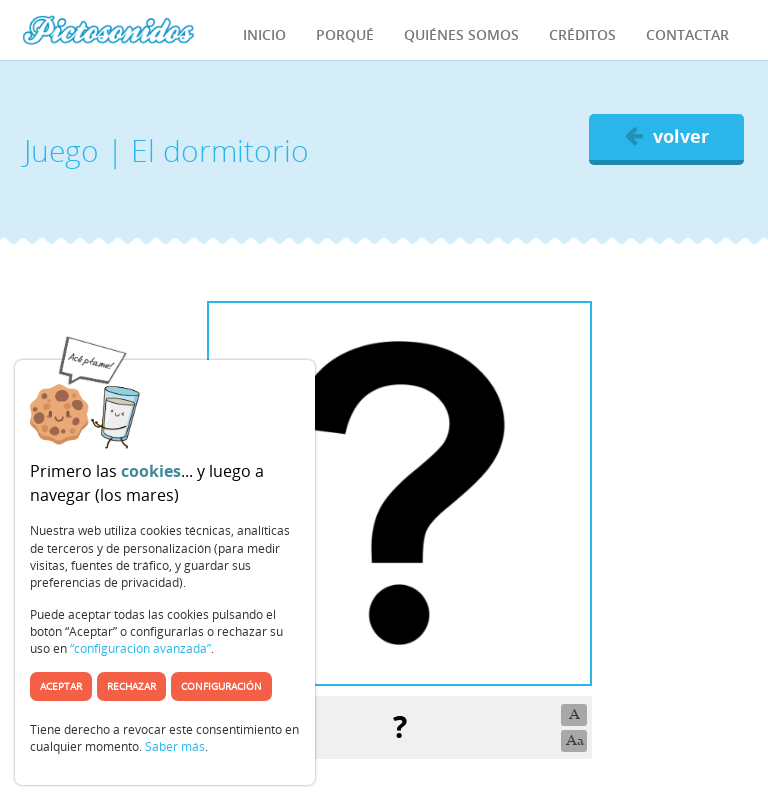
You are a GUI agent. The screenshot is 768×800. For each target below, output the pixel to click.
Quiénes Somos (461, 34)
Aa (575, 740)
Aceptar (61, 686)
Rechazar (131, 686)
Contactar (687, 34)
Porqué (345, 34)
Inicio (264, 34)
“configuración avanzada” (140, 648)
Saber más (175, 746)
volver (667, 136)
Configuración (221, 686)
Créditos (582, 34)
